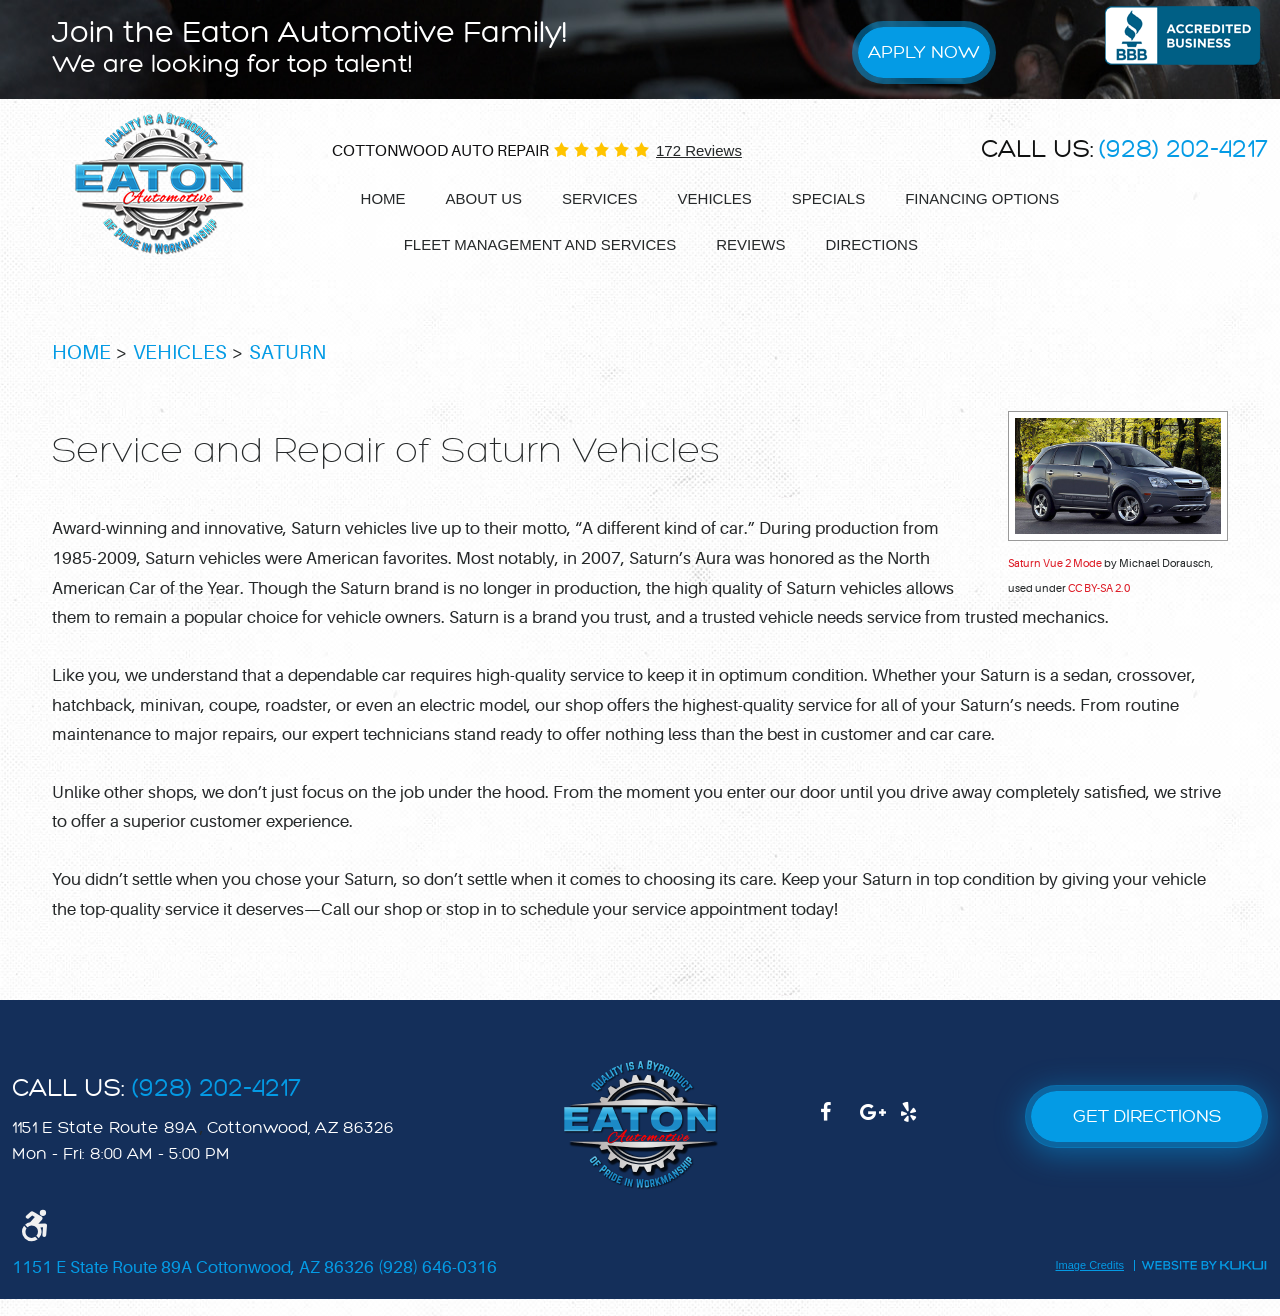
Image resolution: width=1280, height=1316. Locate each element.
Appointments (997, 246)
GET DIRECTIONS (1147, 1133)
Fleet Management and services (527, 245)
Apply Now (927, 52)
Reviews (738, 245)
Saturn (287, 369)
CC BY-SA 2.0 (1099, 605)
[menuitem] (383, 201)
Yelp (920, 1139)
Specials (828, 199)
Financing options (982, 199)
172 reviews (699, 151)
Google (880, 1139)
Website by (1203, 1280)
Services (600, 199)
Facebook (840, 1139)
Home (383, 199)
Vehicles (715, 199)
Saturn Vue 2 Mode (1055, 579)
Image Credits (1090, 1281)
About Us (484, 199)
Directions (859, 245)
